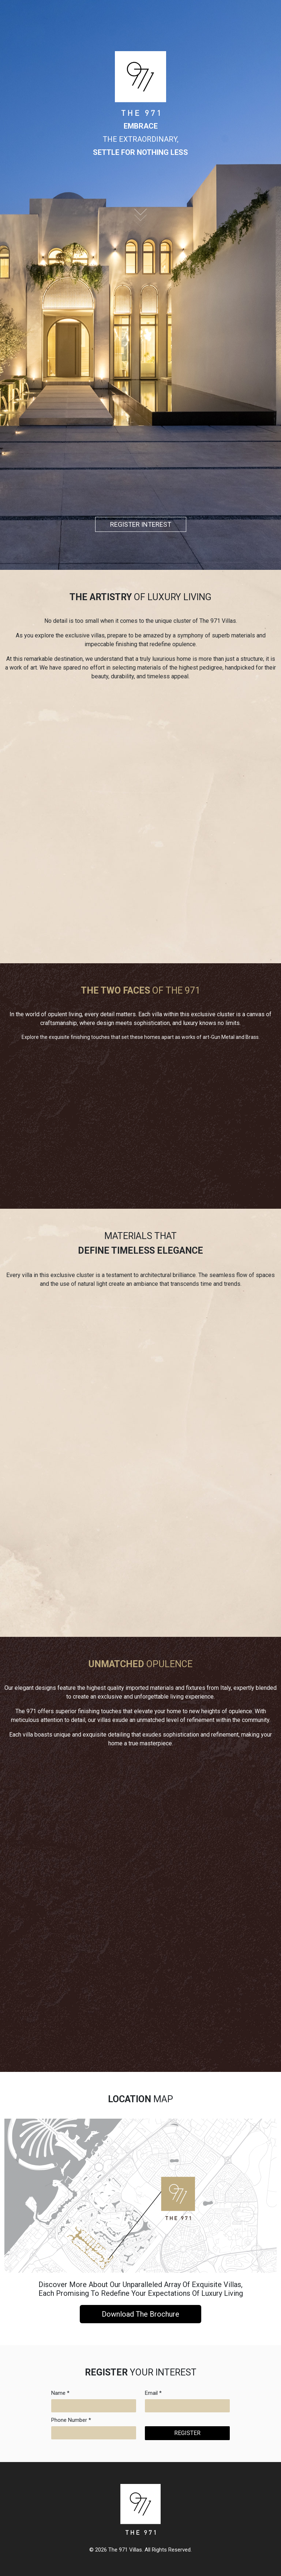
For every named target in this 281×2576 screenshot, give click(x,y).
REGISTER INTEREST (140, 524)
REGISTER (187, 2433)
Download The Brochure (140, 2314)
